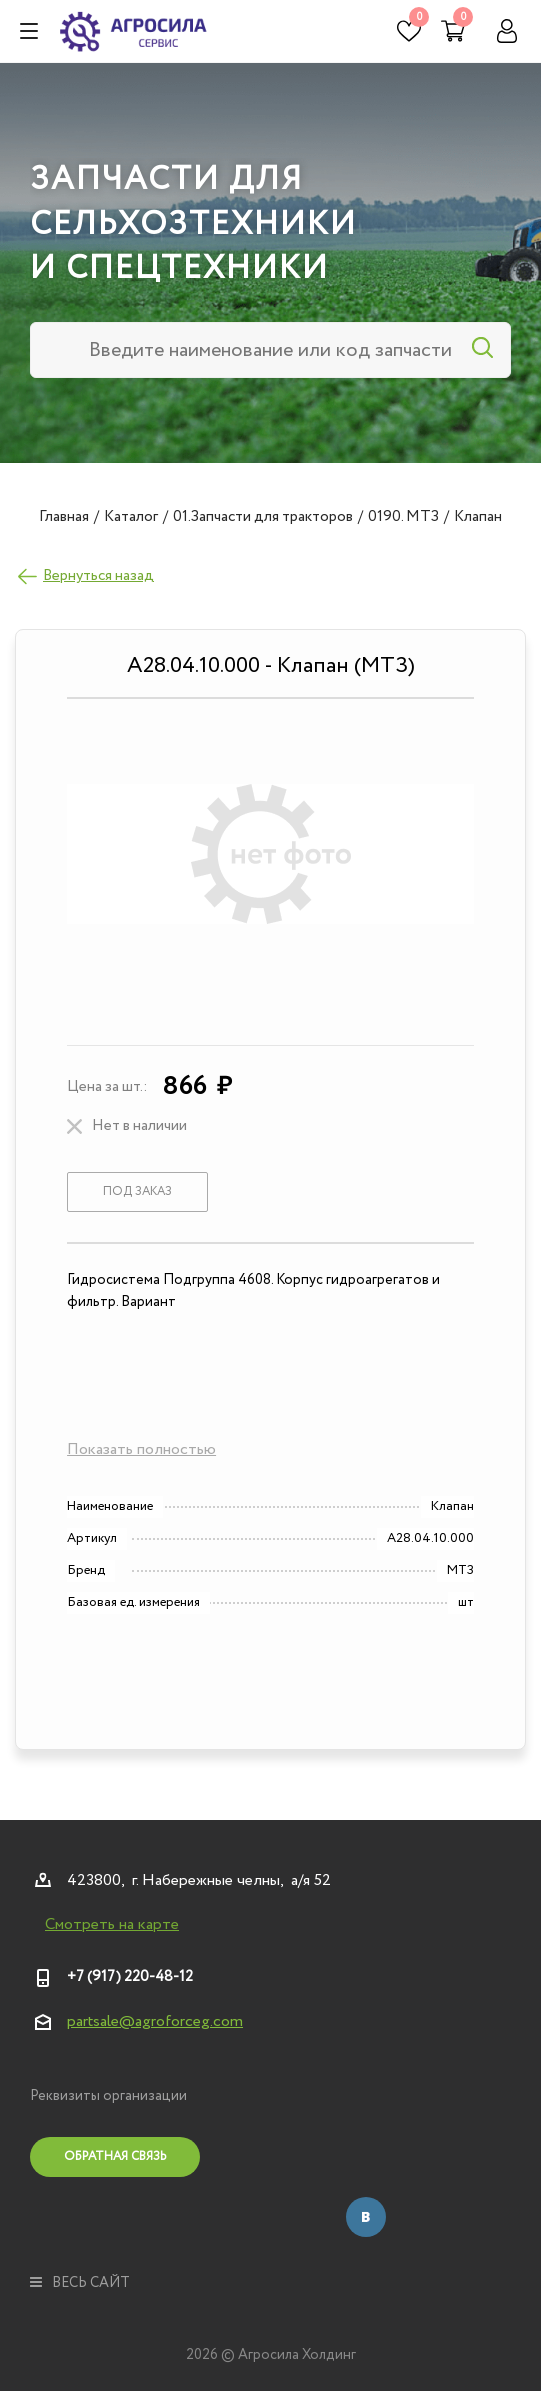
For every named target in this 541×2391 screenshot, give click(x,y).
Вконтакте (366, 2217)
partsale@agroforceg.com (155, 2021)
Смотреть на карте (112, 1925)
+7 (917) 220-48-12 (130, 1977)
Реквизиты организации (108, 2096)
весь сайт (80, 2283)
